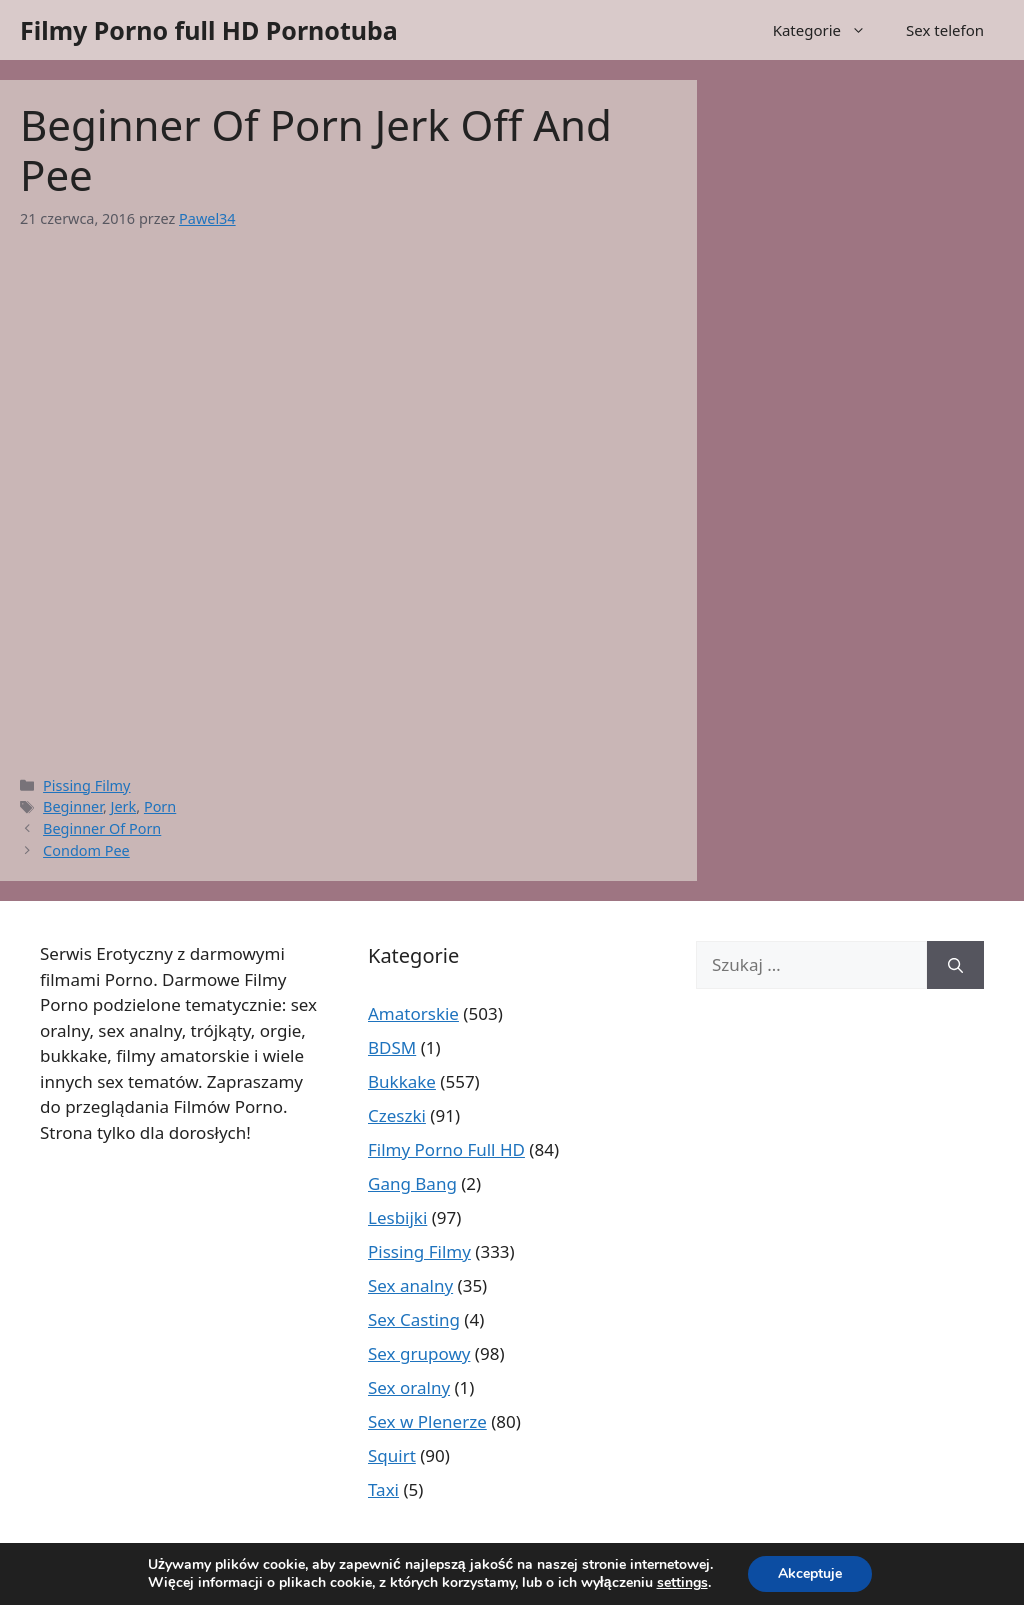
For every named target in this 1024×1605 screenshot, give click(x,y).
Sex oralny (409, 1387)
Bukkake (402, 1081)
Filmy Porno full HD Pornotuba (209, 30)
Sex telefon (945, 30)
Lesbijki (397, 1217)
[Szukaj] (955, 965)
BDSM (392, 1047)
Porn (160, 806)
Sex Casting (414, 1319)
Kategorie (829, 30)
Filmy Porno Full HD (446, 1149)
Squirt (392, 1455)
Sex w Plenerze (427, 1421)
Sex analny (410, 1285)
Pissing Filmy (86, 785)
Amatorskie (413, 1013)
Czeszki (397, 1115)
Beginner (73, 806)
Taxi (383, 1489)
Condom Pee (86, 850)
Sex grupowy (419, 1353)
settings (682, 1583)
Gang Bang (412, 1183)
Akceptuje (810, 1573)
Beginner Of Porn (102, 828)
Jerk (124, 806)
